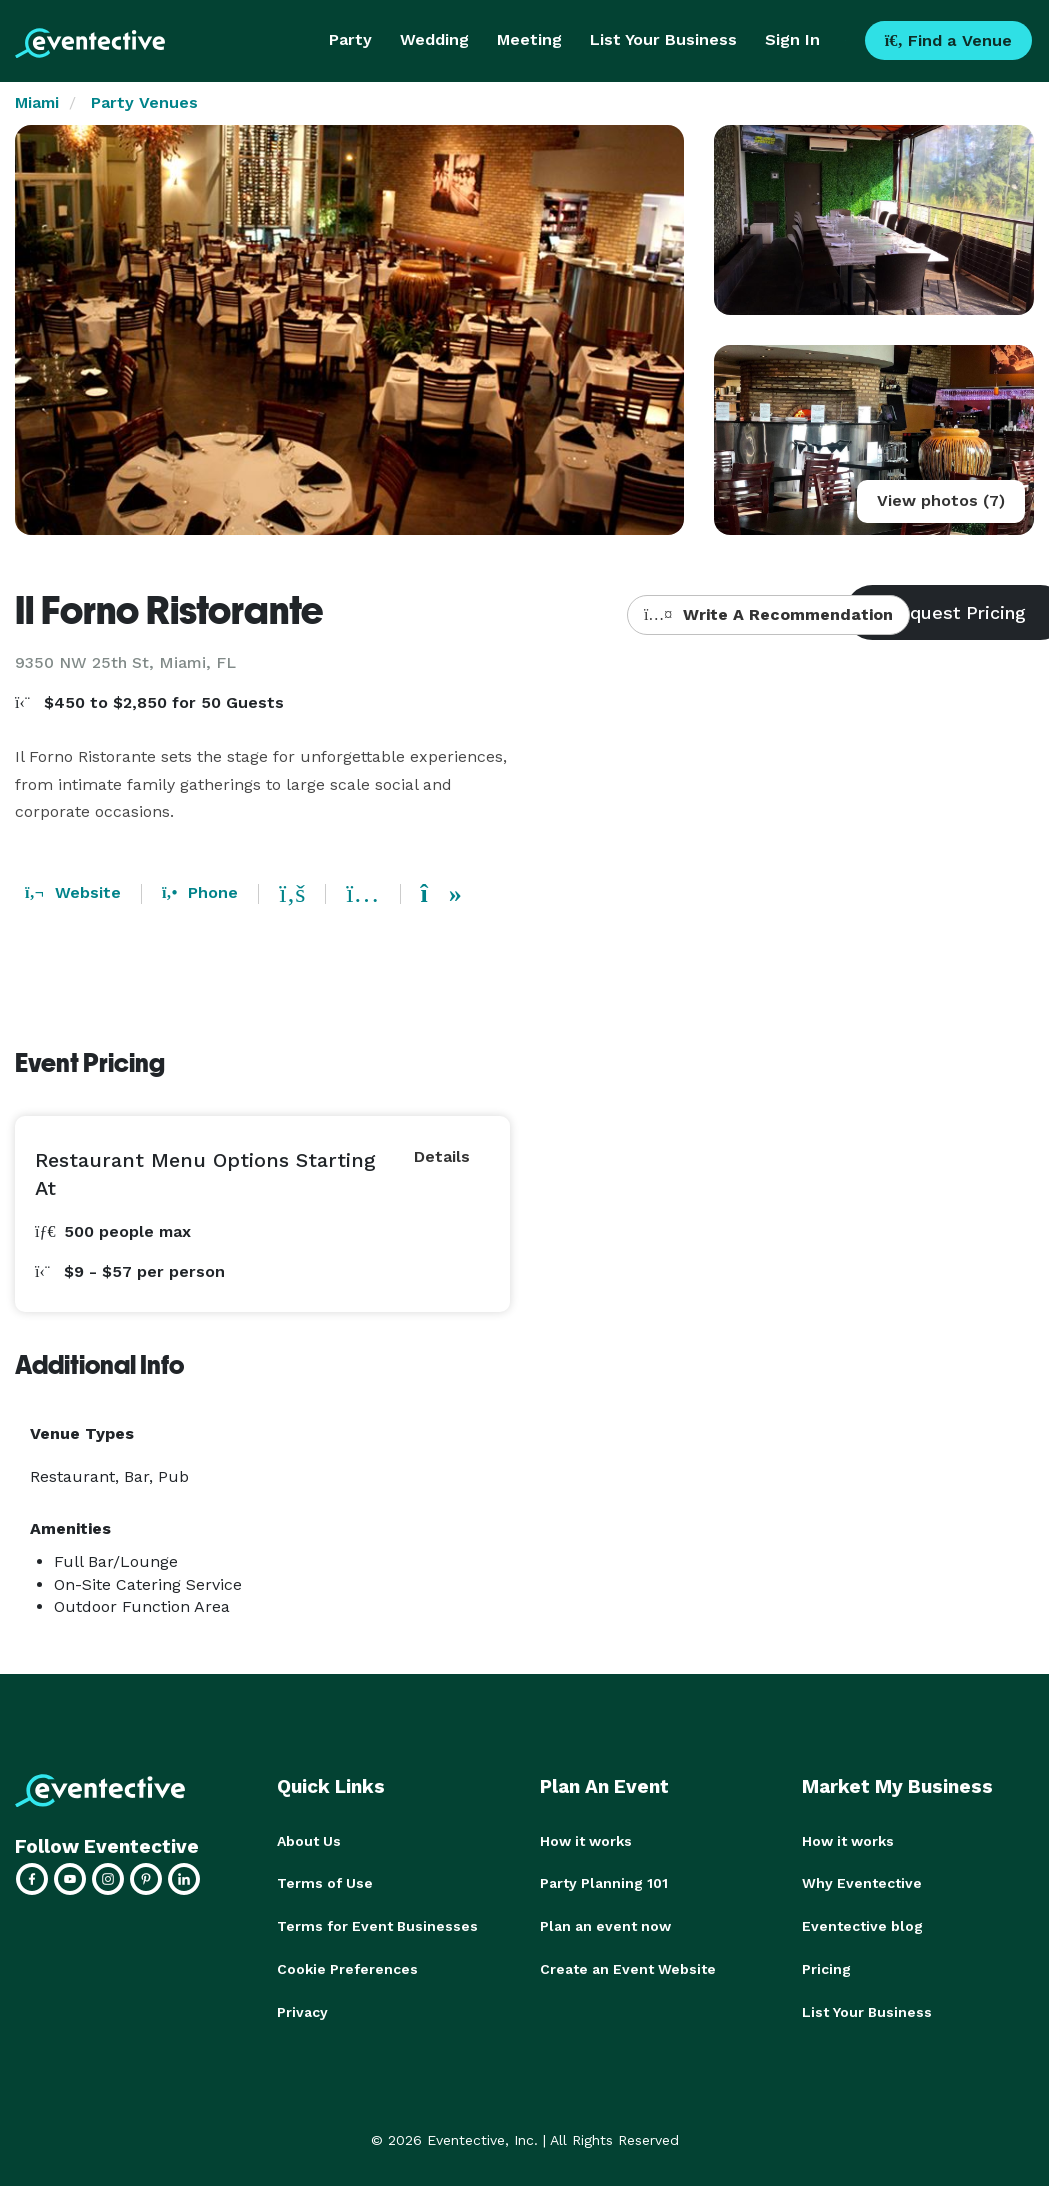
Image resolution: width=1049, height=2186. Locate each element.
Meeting (529, 39)
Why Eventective (862, 1883)
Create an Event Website (628, 1967)
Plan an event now (605, 1925)
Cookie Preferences (347, 1967)
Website (73, 892)
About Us (309, 1841)
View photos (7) (941, 500)
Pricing (826, 1967)
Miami (37, 102)
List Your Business (663, 39)
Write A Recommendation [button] (768, 614)
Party (350, 39)
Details (442, 1156)
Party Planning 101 (604, 1883)
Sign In (792, 39)
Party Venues (144, 102)
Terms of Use (325, 1883)
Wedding (434, 39)
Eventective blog (862, 1925)
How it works (586, 1841)
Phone (200, 892)
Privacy (302, 2009)
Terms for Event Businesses (377, 1925)
